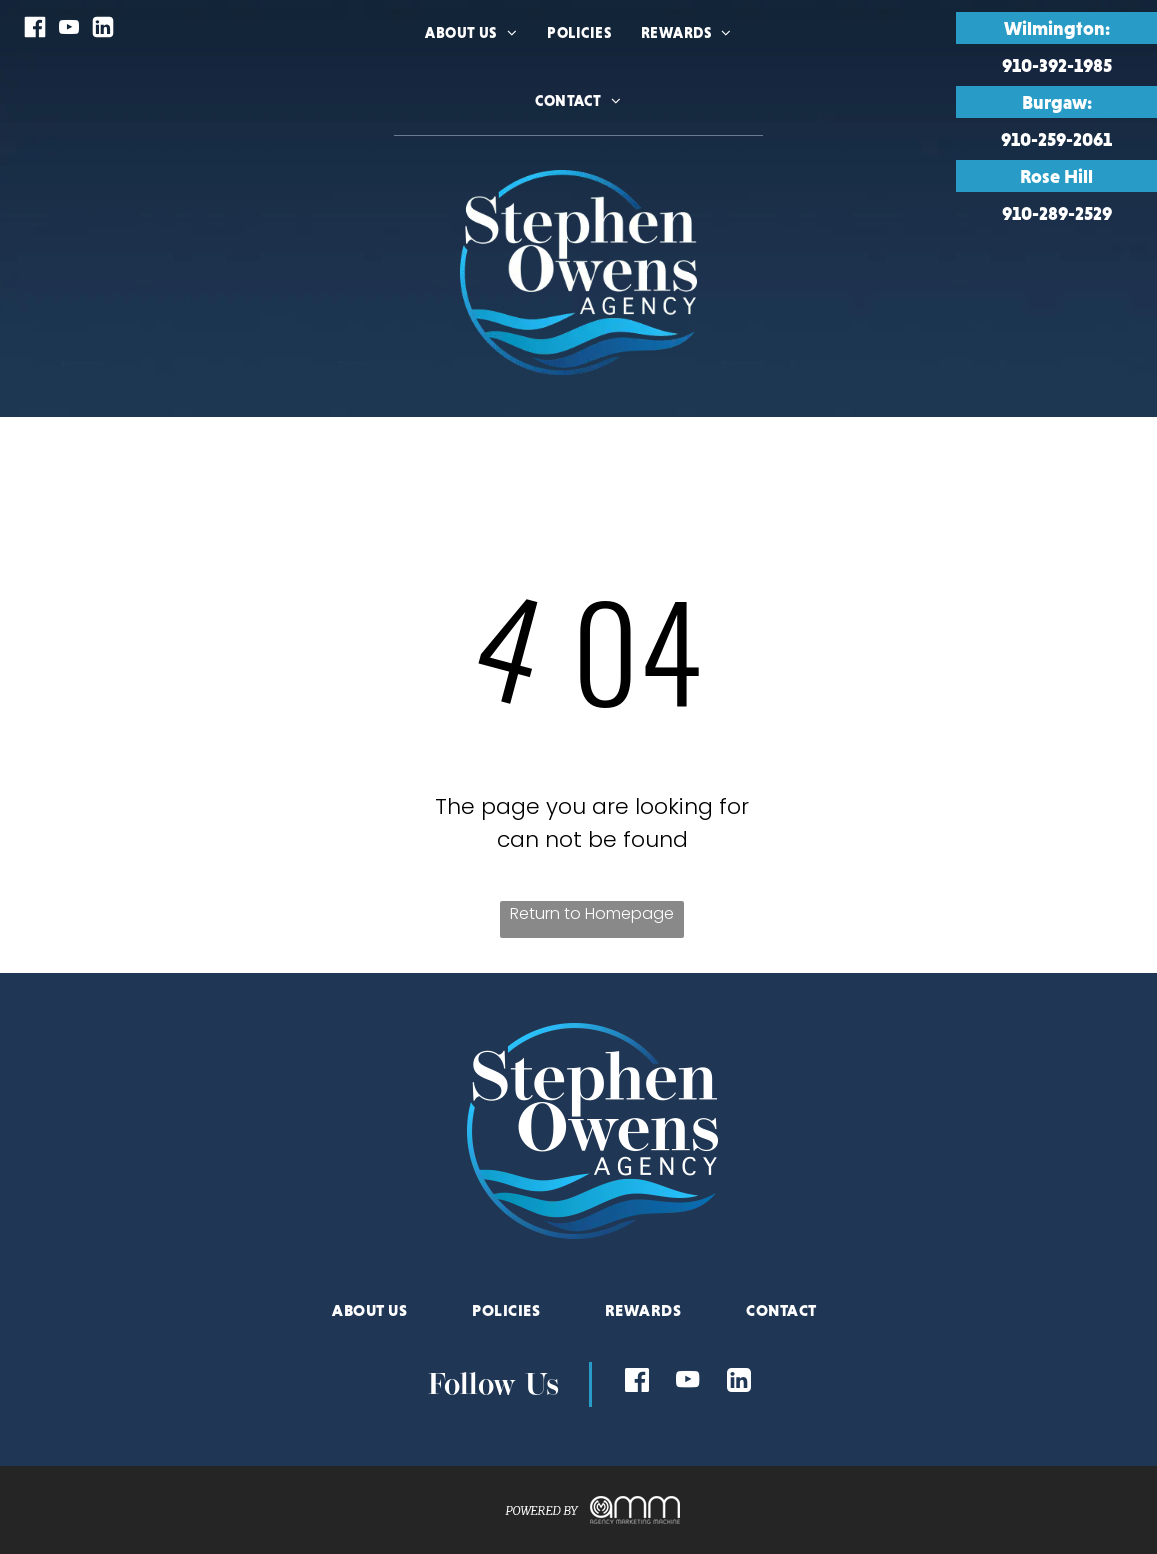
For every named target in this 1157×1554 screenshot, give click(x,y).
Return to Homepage (592, 913)
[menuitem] (471, 58)
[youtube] (69, 29)
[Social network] (35, 29)
